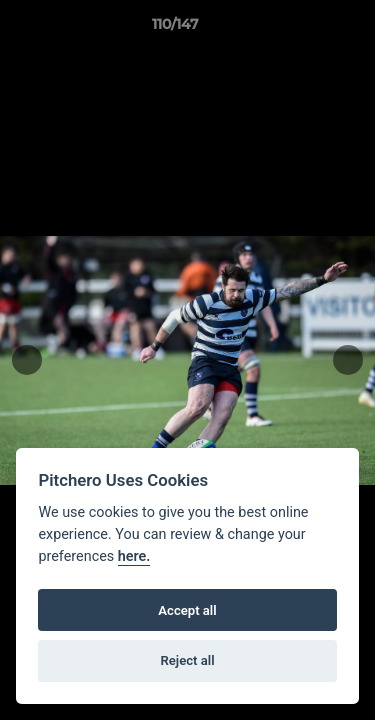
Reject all (187, 660)
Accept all (187, 610)
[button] (303, 29)
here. (134, 556)
